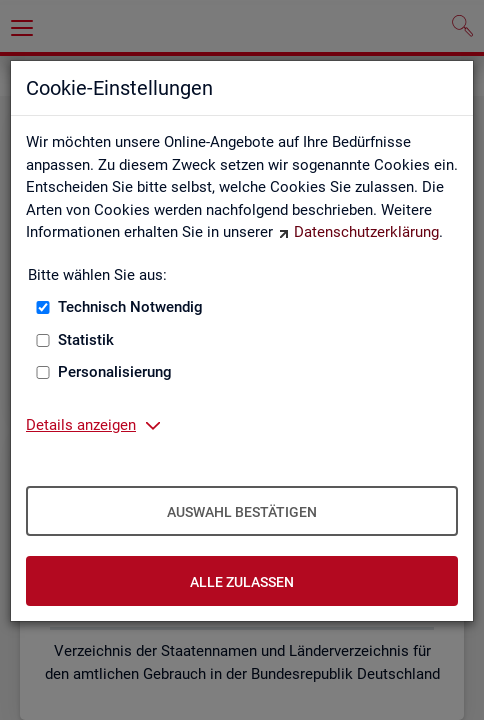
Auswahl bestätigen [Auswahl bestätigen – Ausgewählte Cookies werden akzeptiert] (242, 512)
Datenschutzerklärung (366, 232)
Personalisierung (115, 372)
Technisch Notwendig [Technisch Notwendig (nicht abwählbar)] (130, 307)
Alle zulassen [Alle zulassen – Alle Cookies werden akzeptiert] (242, 582)
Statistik (86, 340)
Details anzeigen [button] (81, 425)
